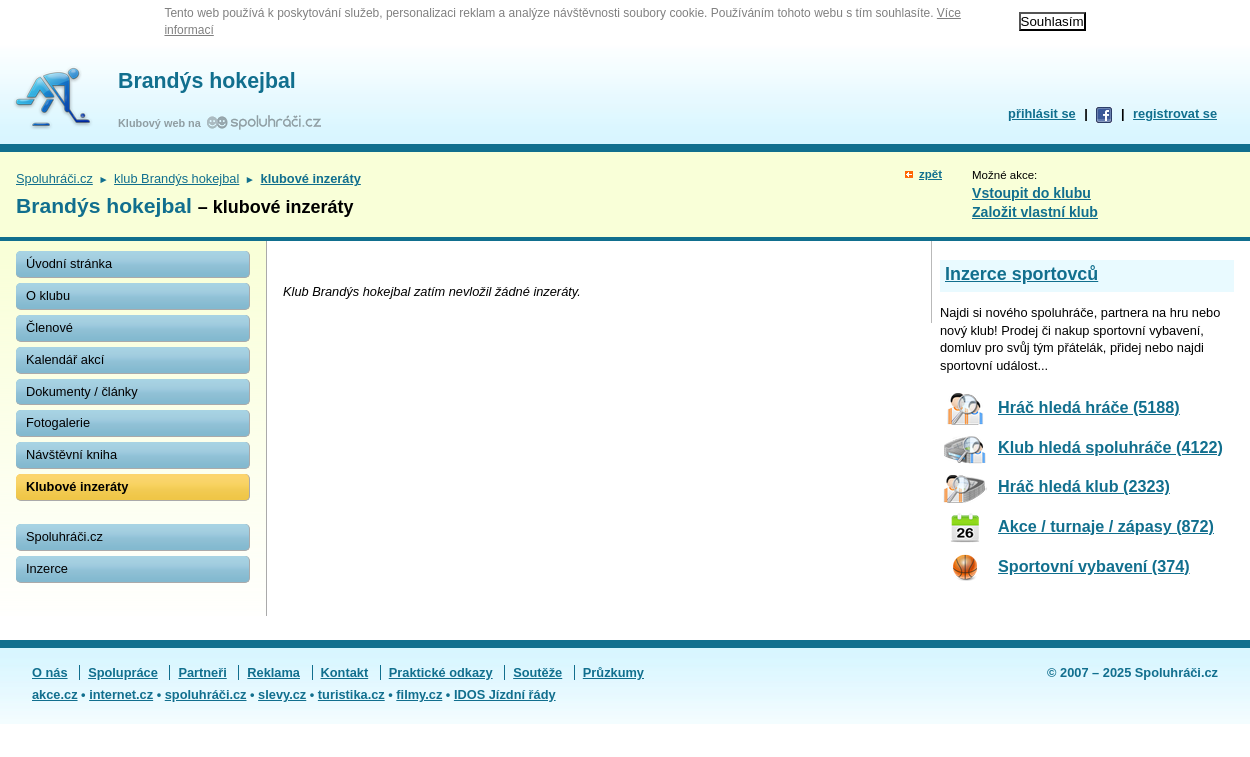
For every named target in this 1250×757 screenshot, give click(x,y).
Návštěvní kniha (71, 454)
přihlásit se (1042, 113)
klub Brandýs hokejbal (176, 178)
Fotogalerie (58, 422)
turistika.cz (351, 694)
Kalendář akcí (65, 359)
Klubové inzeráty (77, 486)
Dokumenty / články (82, 391)
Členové (49, 327)
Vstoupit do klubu (1031, 193)
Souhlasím (1052, 21)
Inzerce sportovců (1021, 274)
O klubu (48, 295)
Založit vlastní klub (1035, 212)
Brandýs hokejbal (207, 81)
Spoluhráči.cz (54, 178)
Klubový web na (162, 123)
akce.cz (55, 694)
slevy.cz (282, 694)
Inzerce (47, 568)
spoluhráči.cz (206, 694)
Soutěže (537, 672)
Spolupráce (123, 672)
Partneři (202, 672)
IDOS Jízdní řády (505, 694)
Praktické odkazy (441, 672)
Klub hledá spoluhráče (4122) (1110, 447)
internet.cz (121, 694)
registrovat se (1175, 113)
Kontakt (345, 672)
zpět (930, 174)
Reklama (273, 672)
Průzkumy (613, 672)
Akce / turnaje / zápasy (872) (1106, 526)
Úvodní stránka (69, 263)
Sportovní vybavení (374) (1094, 566)
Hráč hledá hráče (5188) (1089, 407)
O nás (50, 672)
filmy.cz (419, 694)
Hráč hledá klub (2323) (1084, 486)
